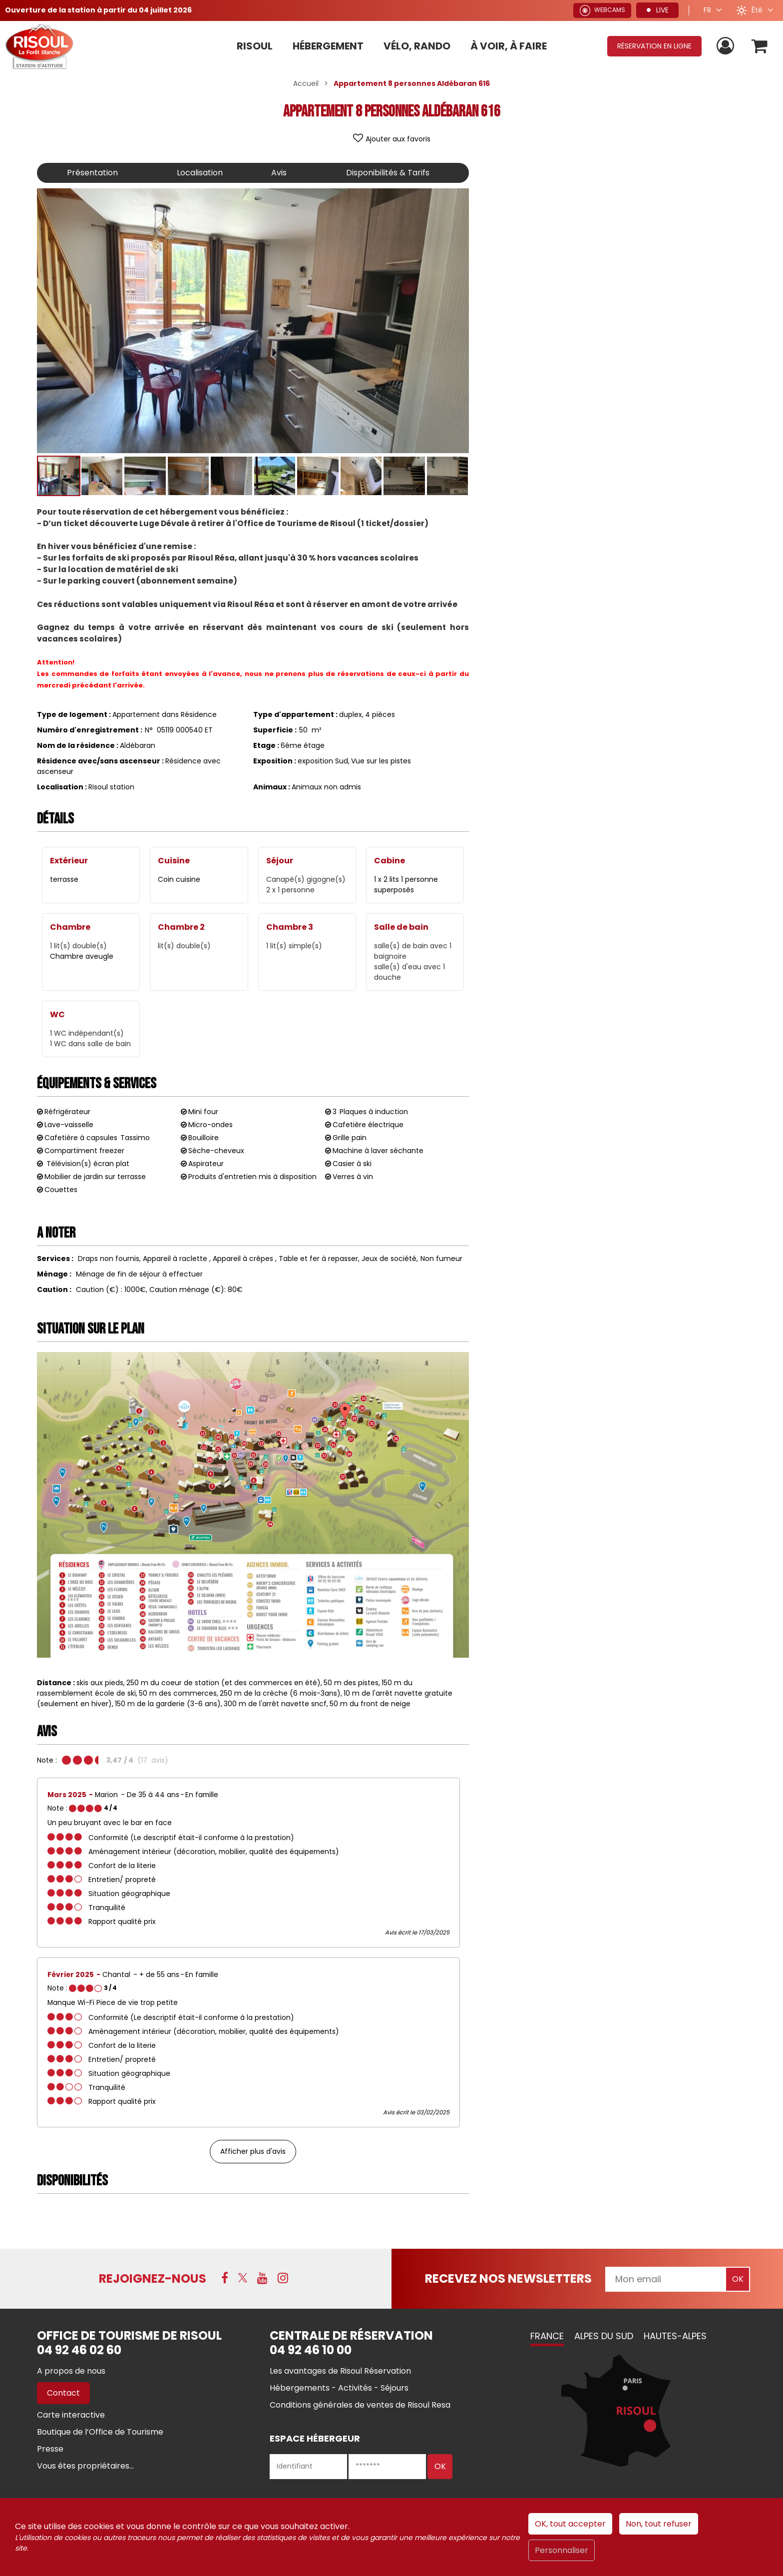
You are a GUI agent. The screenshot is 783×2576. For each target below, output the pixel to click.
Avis (279, 172)
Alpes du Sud (603, 2336)
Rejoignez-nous (152, 2278)
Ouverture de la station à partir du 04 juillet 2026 (98, 10)
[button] (760, 46)
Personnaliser (561, 2550)
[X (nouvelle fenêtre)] (242, 2277)
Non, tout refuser (659, 2524)
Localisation (200, 172)
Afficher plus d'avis (253, 2151)
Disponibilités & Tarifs (387, 172)
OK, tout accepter (570, 2524)
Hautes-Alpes (675, 2336)
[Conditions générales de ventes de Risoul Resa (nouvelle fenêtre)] (360, 2405)
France (547, 2336)
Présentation (92, 172)
